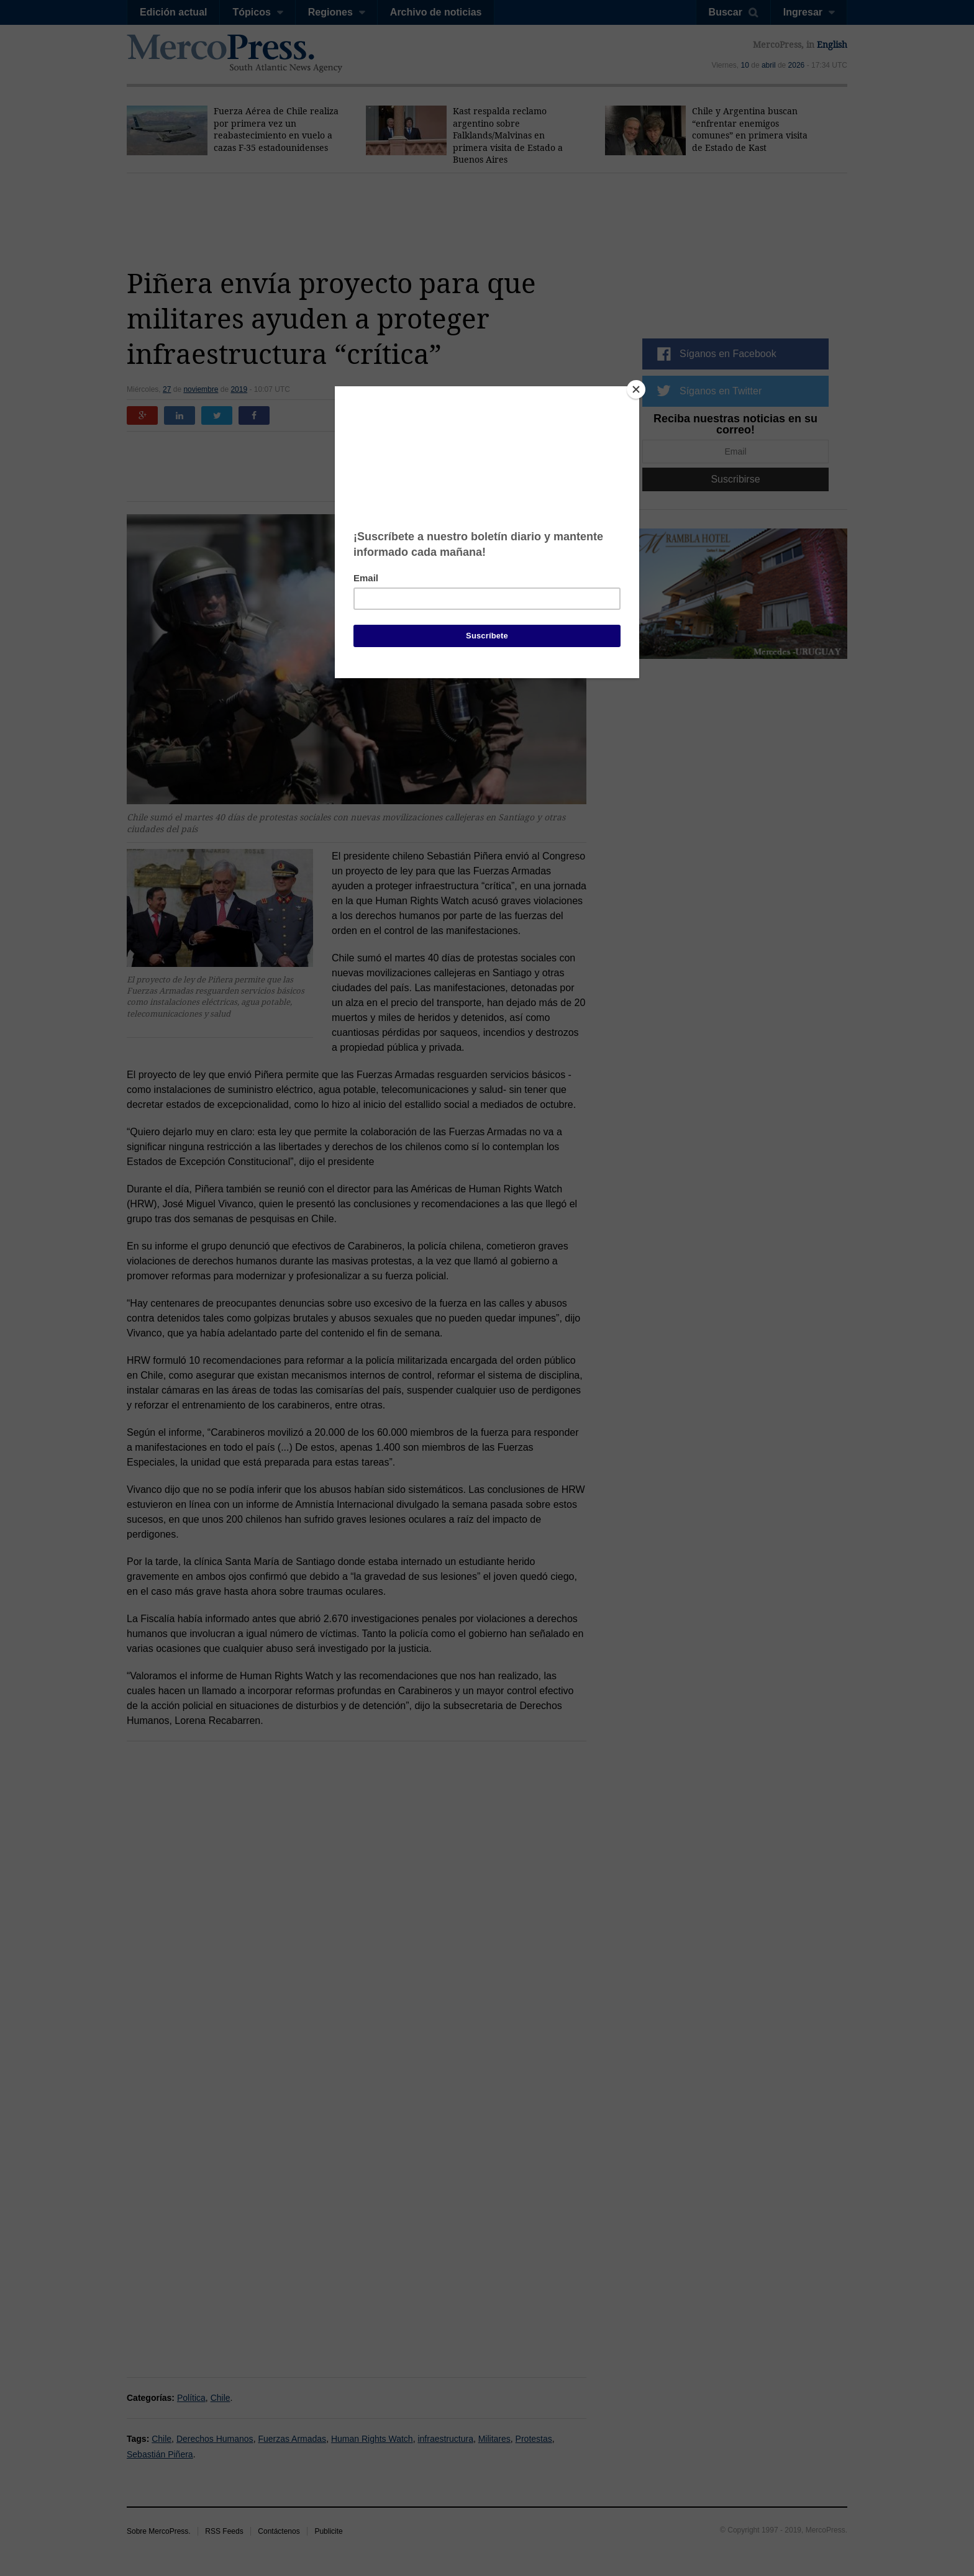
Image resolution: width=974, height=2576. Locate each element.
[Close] (636, 389)
